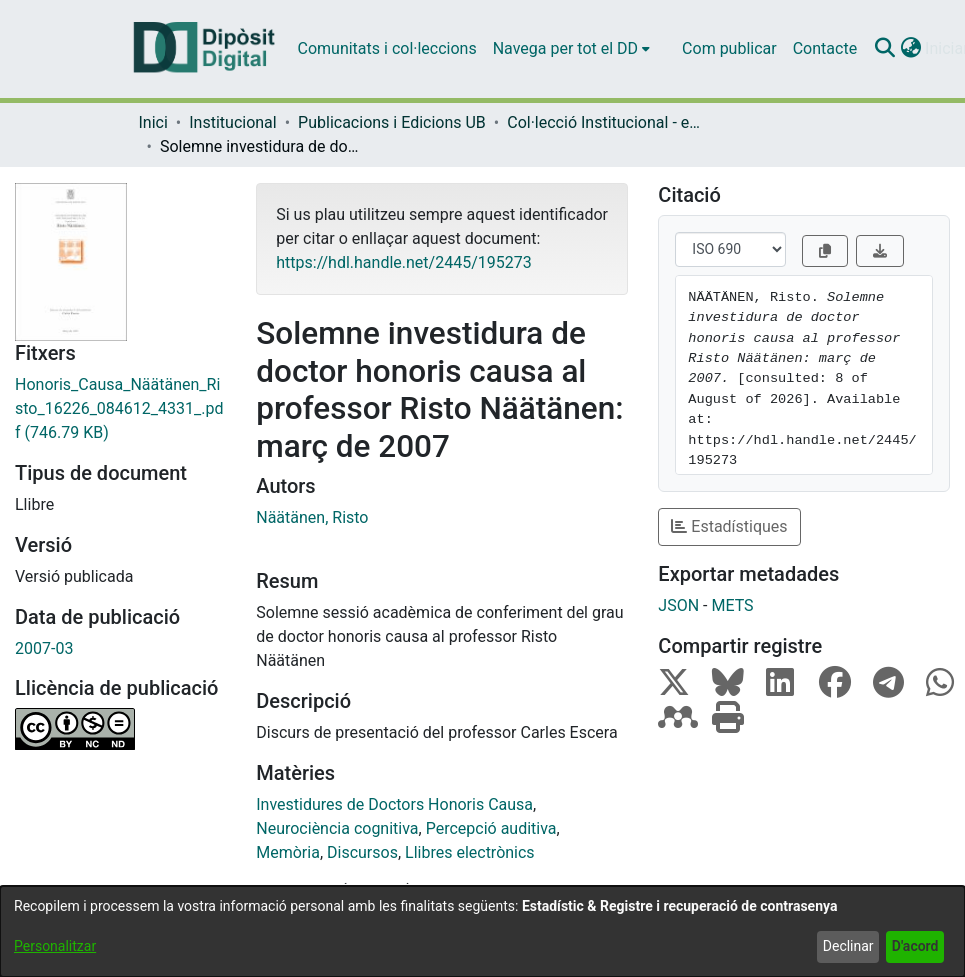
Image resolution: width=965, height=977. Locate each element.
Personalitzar (55, 946)
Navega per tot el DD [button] (565, 48)
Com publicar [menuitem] (729, 48)
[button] (884, 49)
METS (732, 605)
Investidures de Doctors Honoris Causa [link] (394, 804)
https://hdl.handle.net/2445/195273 (403, 262)
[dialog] (482, 931)
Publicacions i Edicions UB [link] (392, 122)
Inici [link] (153, 122)
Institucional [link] (232, 122)
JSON (678, 605)
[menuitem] (571, 49)
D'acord (915, 946)
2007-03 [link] (44, 648)
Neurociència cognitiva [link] (337, 828)
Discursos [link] (362, 852)
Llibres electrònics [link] (470, 852)
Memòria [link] (288, 852)
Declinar (848, 946)
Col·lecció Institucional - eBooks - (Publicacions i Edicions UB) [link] (607, 122)
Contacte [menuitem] (825, 48)
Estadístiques (729, 526)
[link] (120, 409)
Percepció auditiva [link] (491, 828)
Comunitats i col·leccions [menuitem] (387, 48)
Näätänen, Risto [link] (312, 517)
